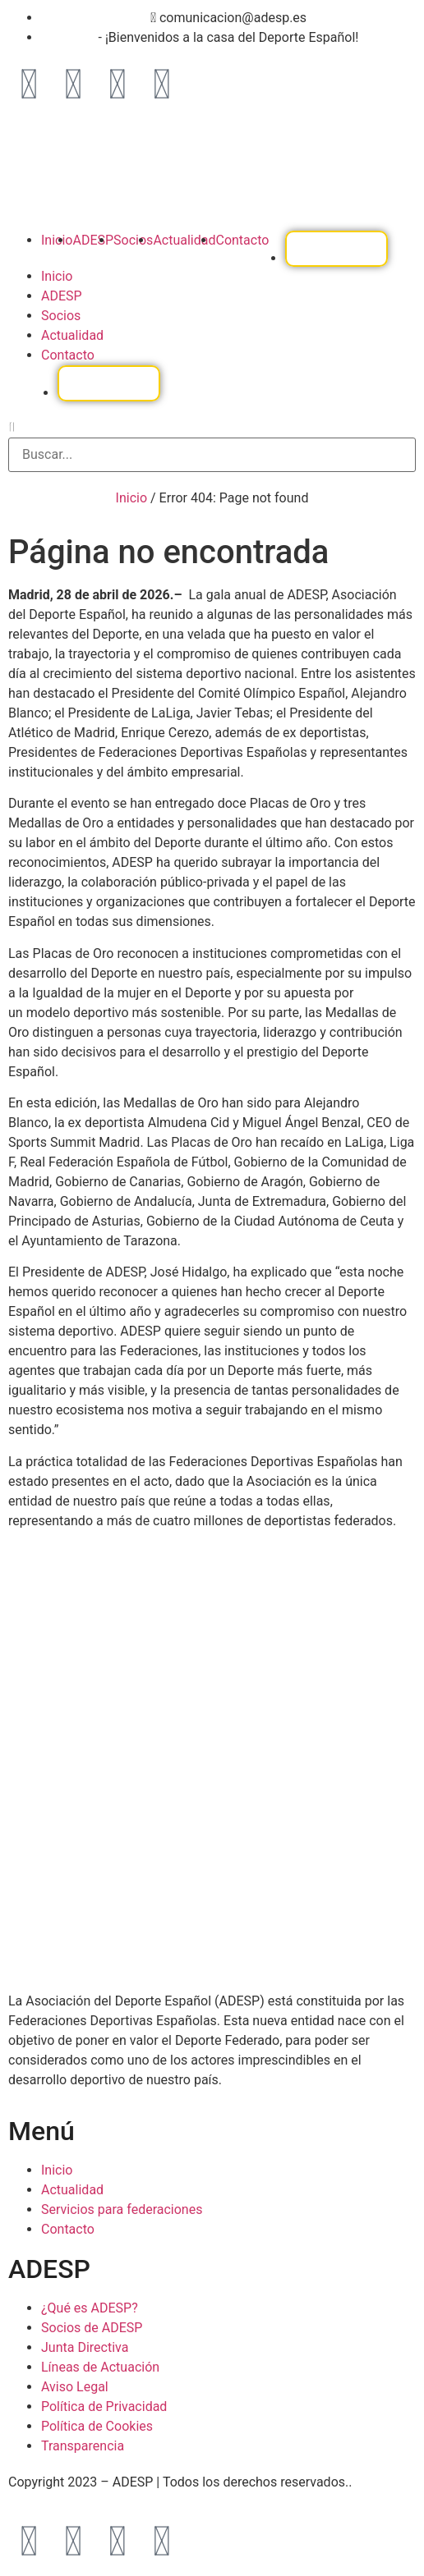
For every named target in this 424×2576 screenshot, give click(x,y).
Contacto (242, 240)
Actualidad (184, 240)
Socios (133, 240)
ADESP (92, 240)
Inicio (56, 240)
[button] (212, 428)
